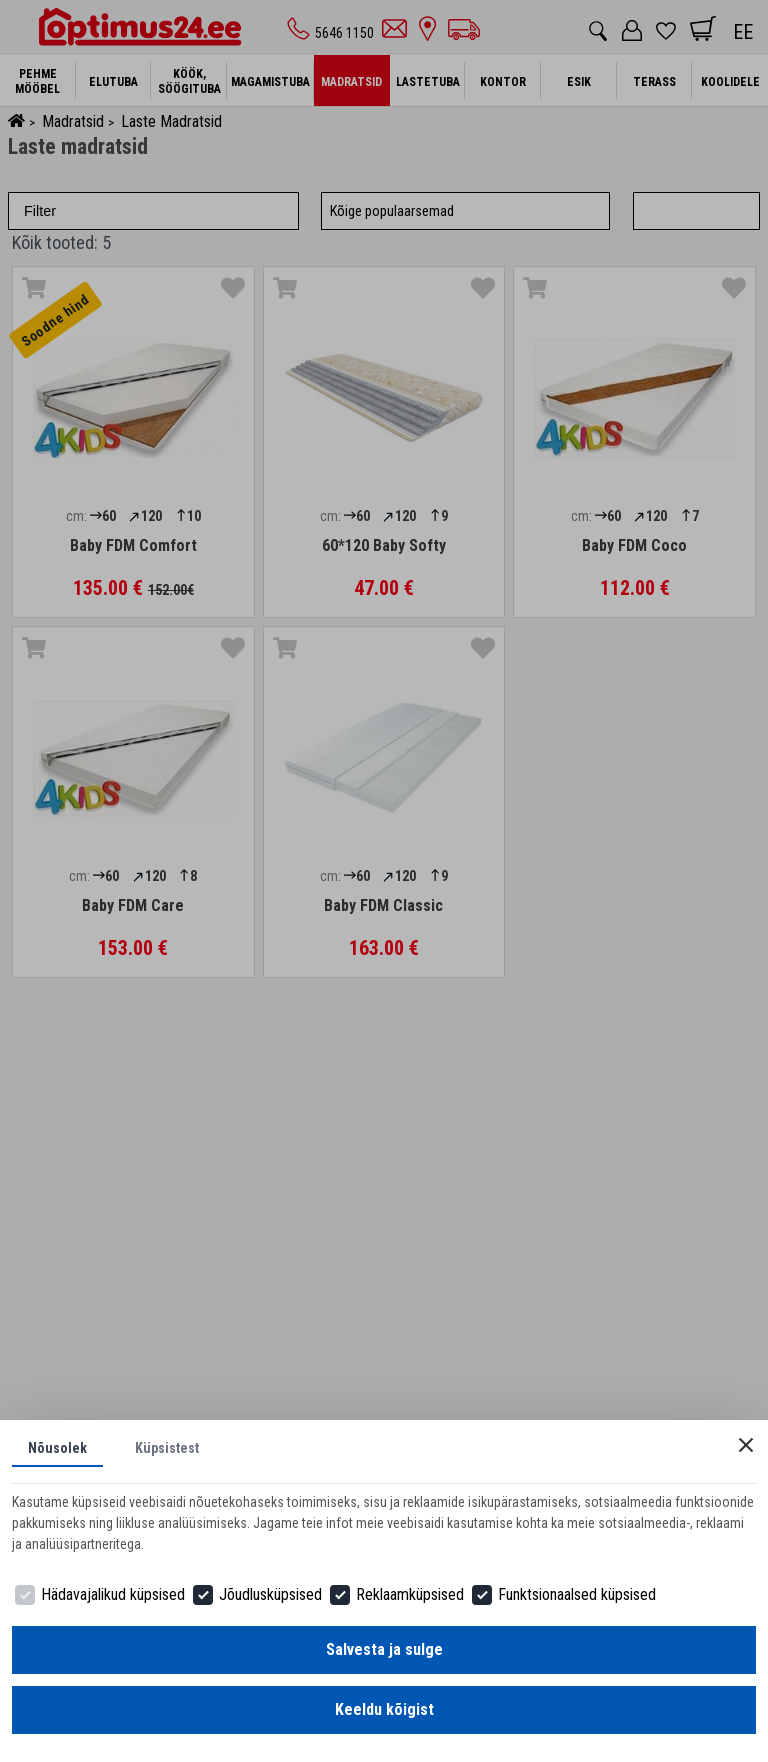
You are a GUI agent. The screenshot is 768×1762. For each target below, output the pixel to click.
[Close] (746, 1445)
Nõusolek (57, 1448)
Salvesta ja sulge (384, 1649)
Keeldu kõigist (384, 1709)
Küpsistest (167, 1448)
